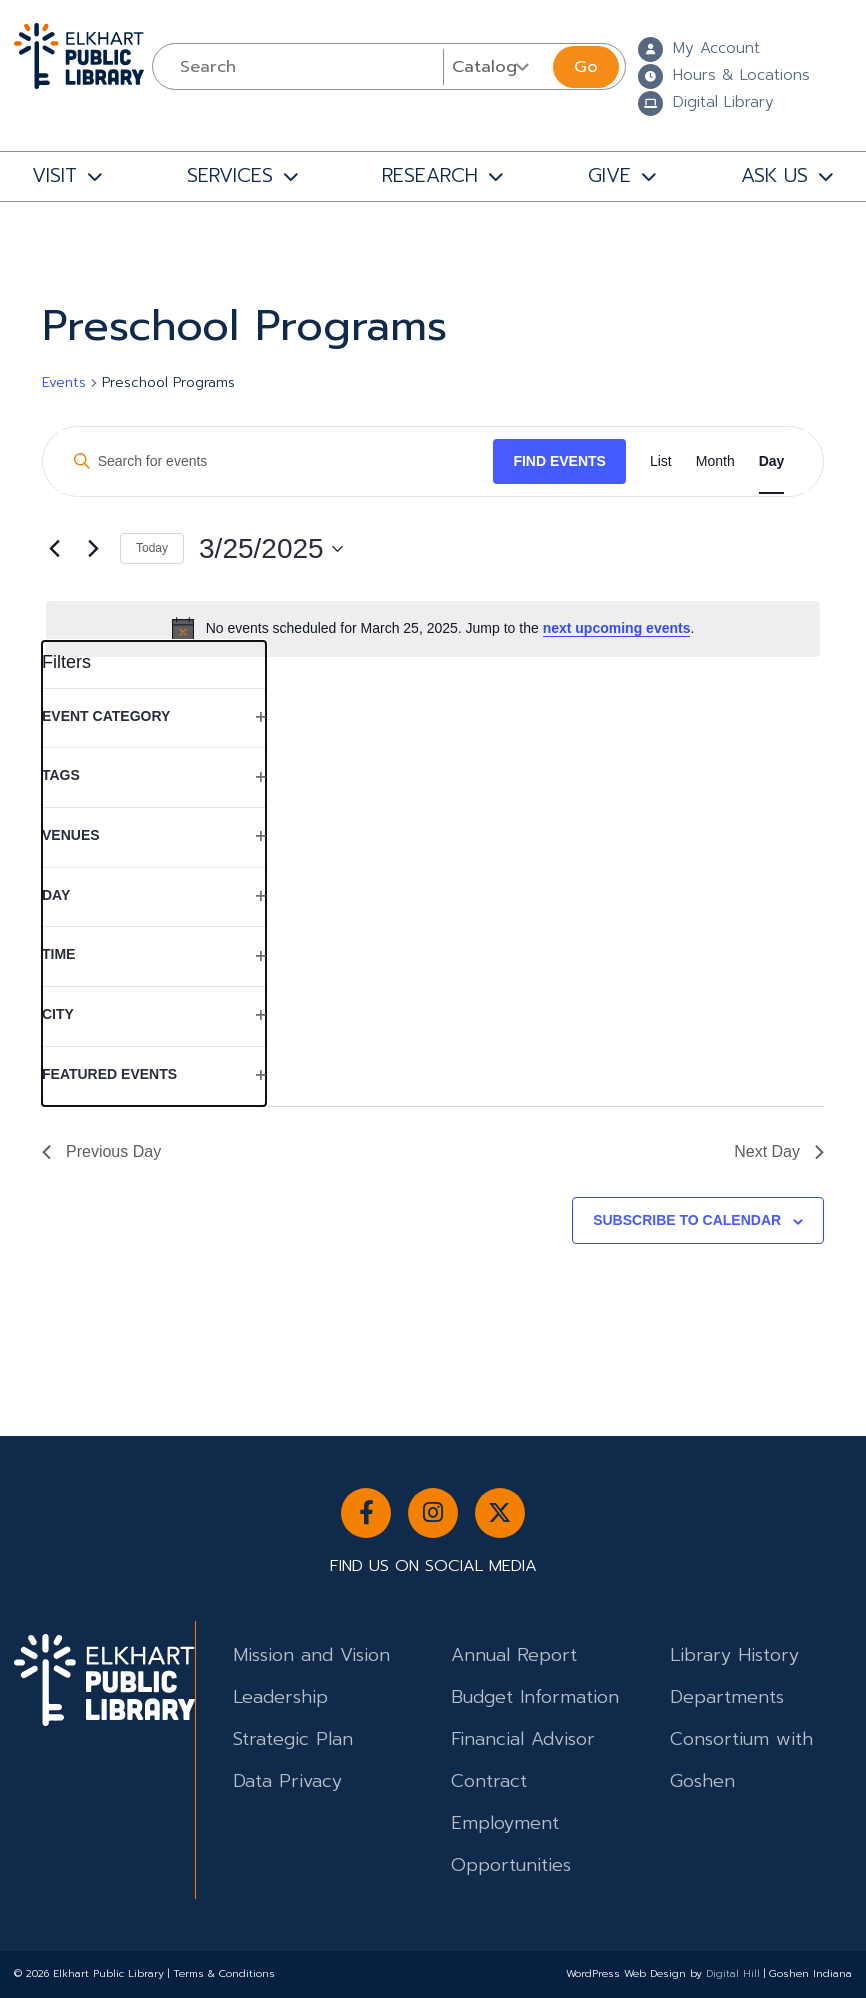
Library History (734, 1655)
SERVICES (230, 175)
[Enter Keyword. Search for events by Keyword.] (276, 461)
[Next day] (93, 549)
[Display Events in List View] (661, 461)
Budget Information (535, 1697)
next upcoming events (617, 628)
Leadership (280, 1697)
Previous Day (101, 1151)
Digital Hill (733, 1973)
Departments (727, 1697)
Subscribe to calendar (687, 1220)
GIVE (609, 175)
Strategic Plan (293, 1739)
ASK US (774, 175)
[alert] (433, 629)
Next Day (779, 1151)
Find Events (559, 461)
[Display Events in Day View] (772, 461)
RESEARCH (430, 175)
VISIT (54, 175)
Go (586, 66)
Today (152, 548)
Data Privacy (287, 1781)
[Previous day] (54, 549)
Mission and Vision (311, 1655)
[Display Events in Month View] (715, 461)
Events (64, 383)
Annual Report (514, 1655)
